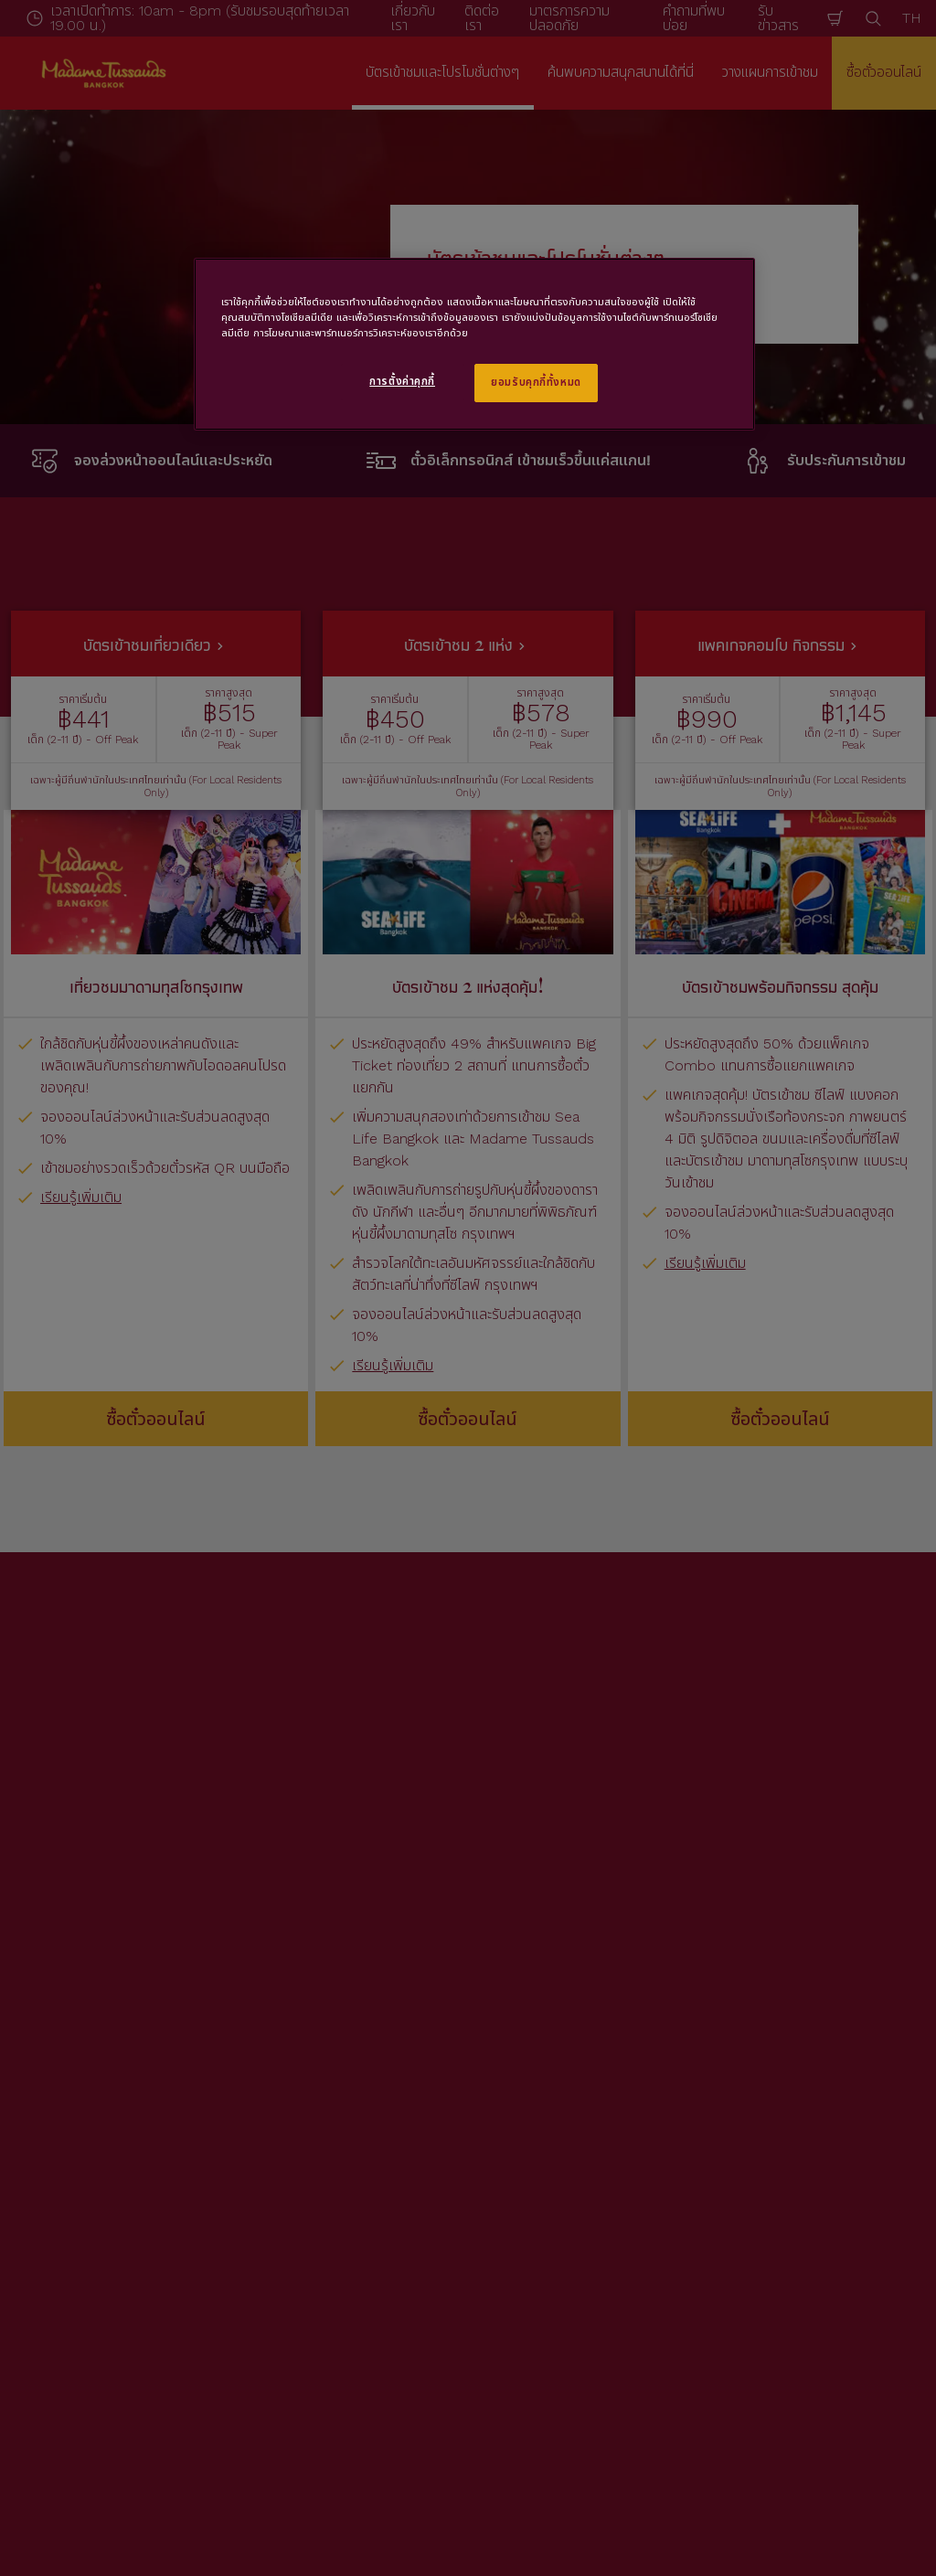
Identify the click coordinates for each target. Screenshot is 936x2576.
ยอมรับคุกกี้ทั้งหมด (535, 382)
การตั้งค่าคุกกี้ (402, 381)
